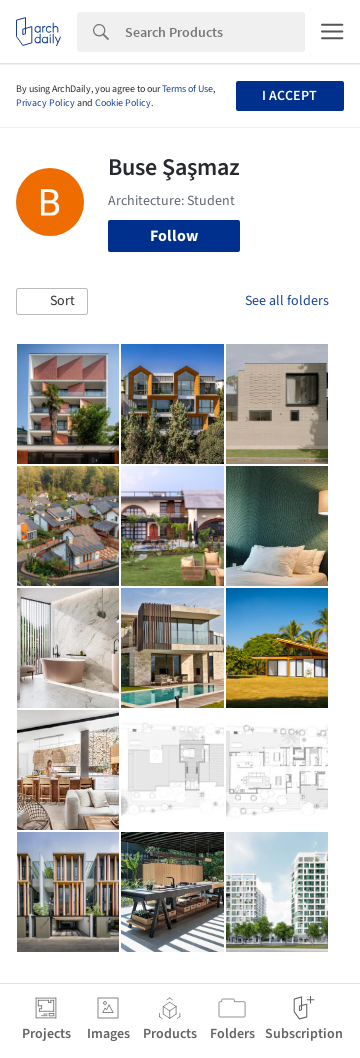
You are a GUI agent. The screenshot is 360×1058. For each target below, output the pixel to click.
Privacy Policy (45, 103)
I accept (289, 96)
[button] (52, 302)
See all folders (287, 301)
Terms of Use (187, 89)
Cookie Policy (123, 103)
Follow (174, 236)
